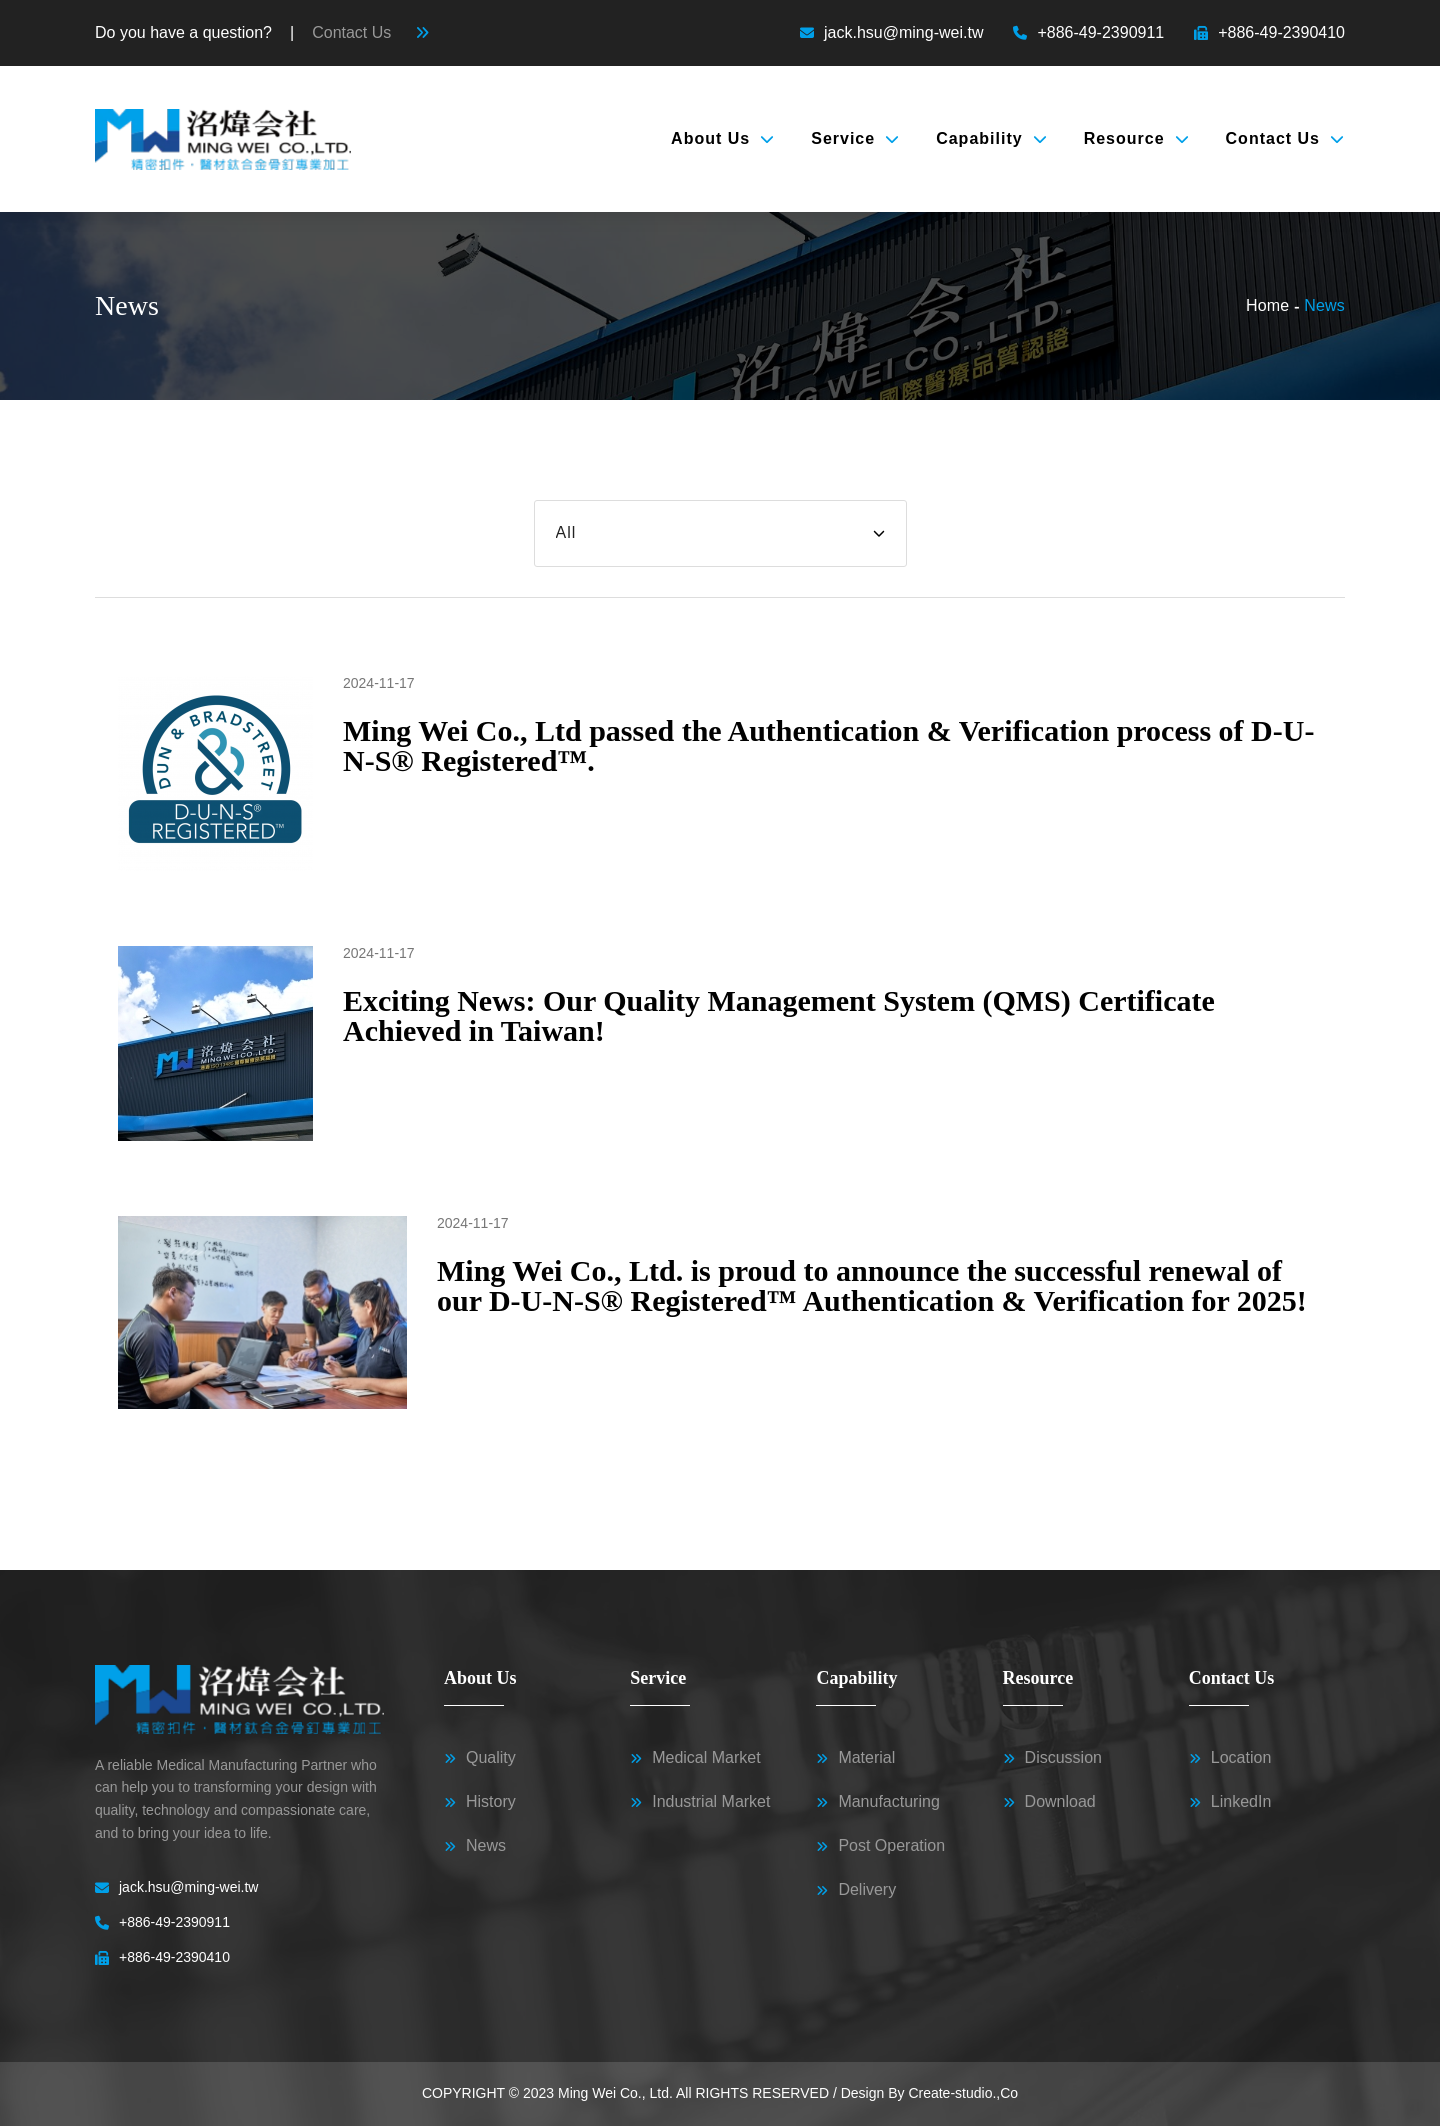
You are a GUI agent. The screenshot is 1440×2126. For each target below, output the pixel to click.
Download (1049, 1802)
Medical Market (695, 1758)
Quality (480, 1758)
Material (855, 1758)
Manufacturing (877, 1802)
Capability (991, 138)
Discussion (1052, 1758)
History (480, 1802)
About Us (723, 138)
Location (1230, 1758)
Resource (1137, 138)
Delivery (856, 1890)
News (475, 1846)
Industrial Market (700, 1802)
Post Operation (880, 1846)
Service (855, 138)
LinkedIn (1230, 1802)
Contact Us (1285, 138)
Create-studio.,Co (963, 2093)
